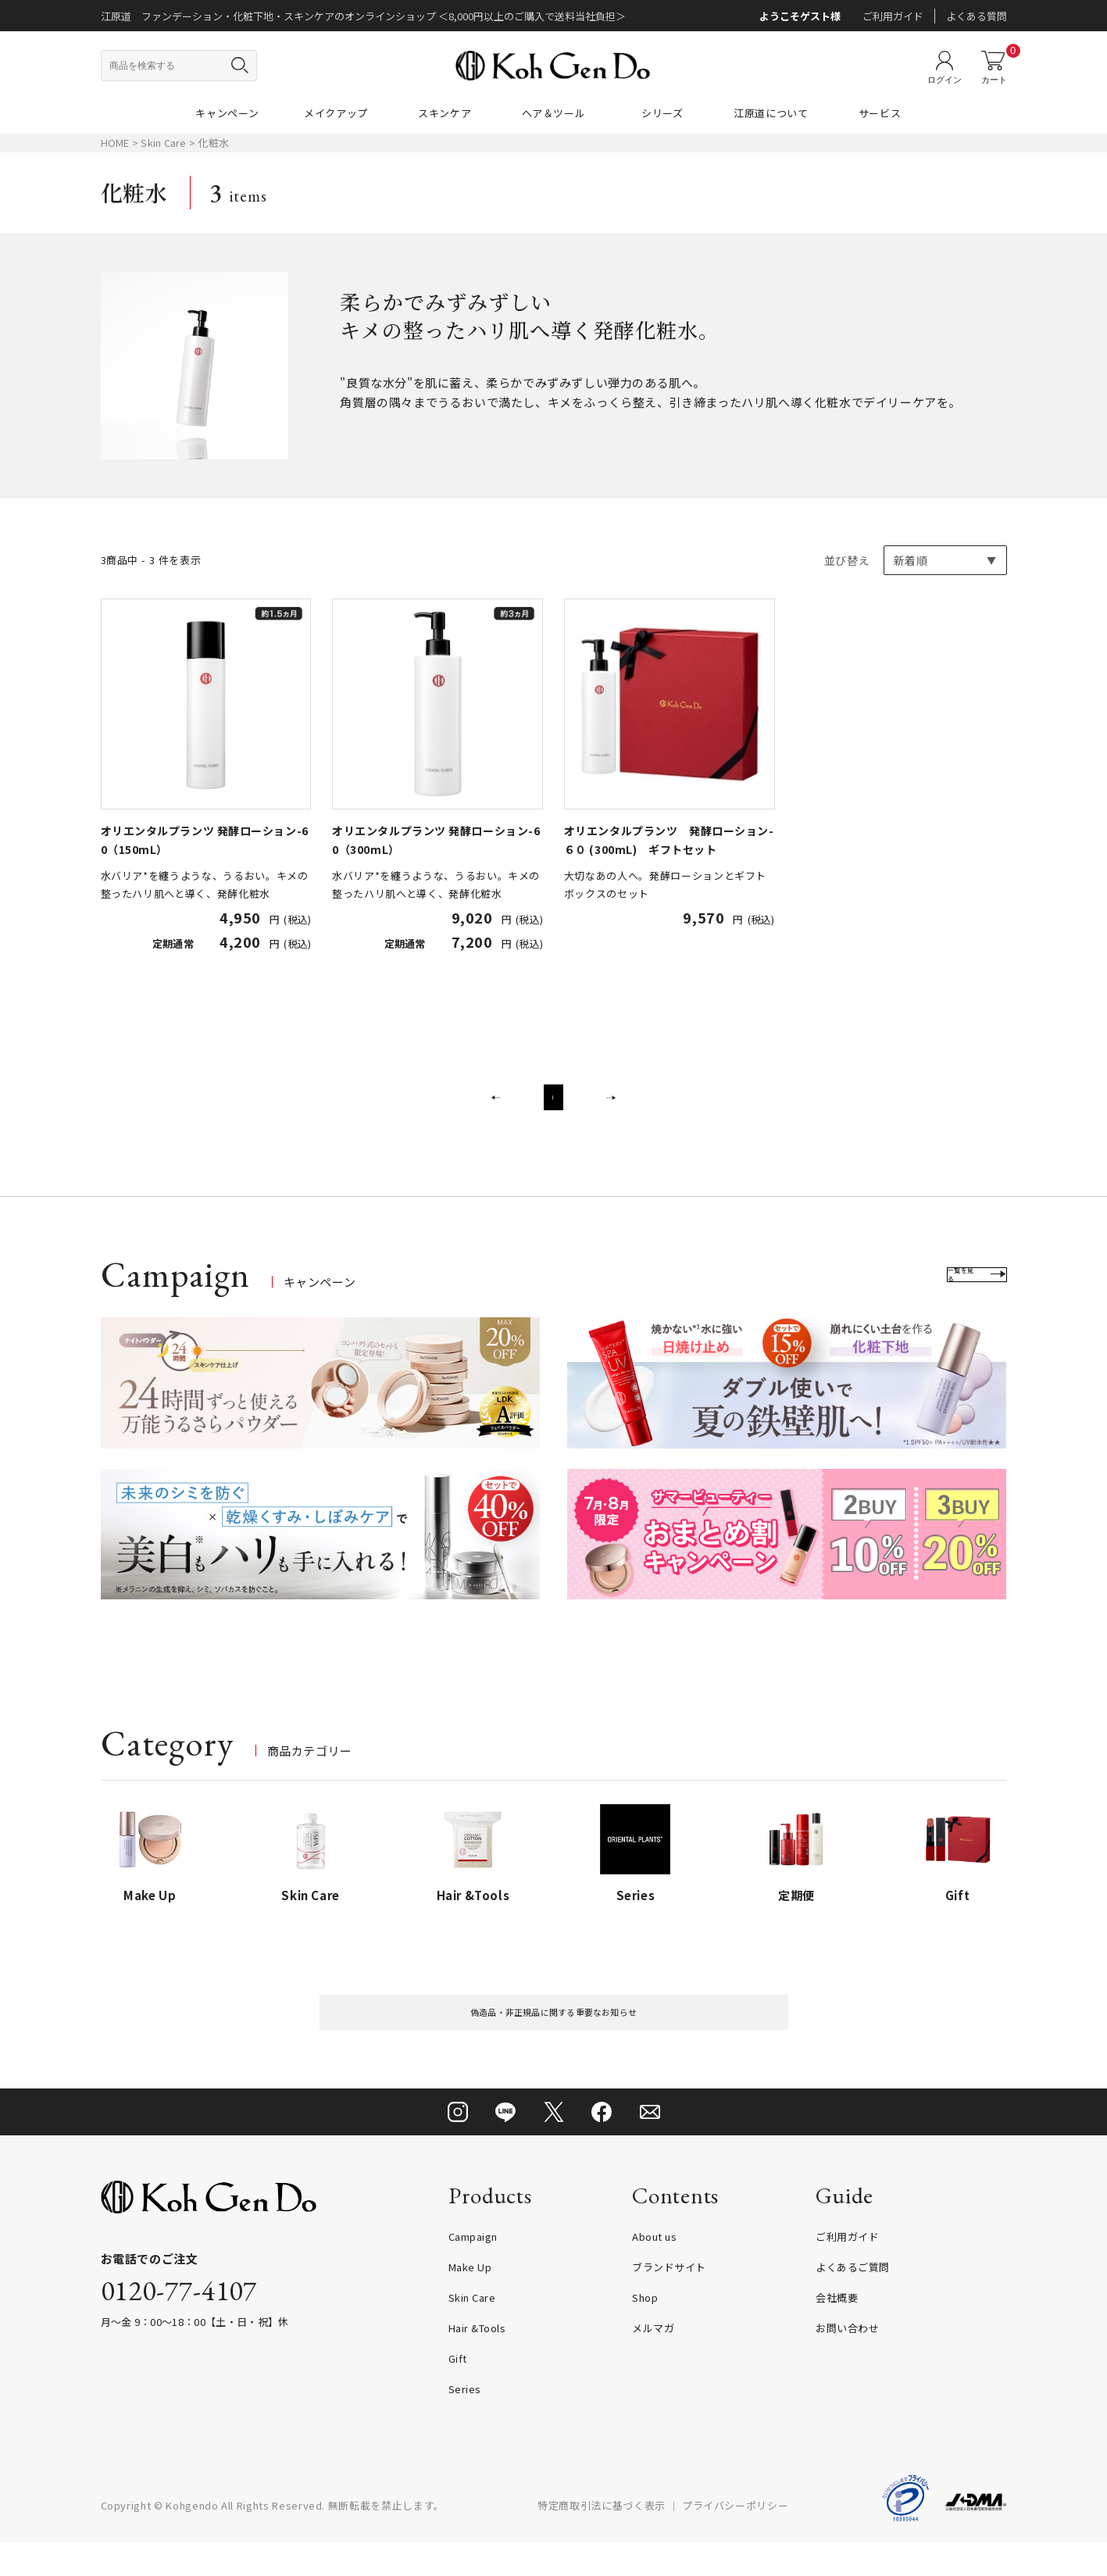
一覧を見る (953, 1295)
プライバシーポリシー (735, 2538)
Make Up (470, 2300)
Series (464, 2422)
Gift (457, 2392)
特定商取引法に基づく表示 (601, 2538)
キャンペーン (227, 112)
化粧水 (213, 142)
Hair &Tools (477, 2361)
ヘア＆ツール (554, 112)
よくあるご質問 (853, 2300)
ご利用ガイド (892, 16)
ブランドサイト (669, 2300)
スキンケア (444, 112)
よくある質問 (976, 16)
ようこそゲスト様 (800, 16)
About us (654, 2270)
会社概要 (837, 2331)
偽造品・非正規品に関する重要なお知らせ (553, 2039)
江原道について (771, 112)
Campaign (473, 2270)
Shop (645, 2331)
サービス (880, 112)
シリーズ (662, 112)
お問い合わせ (847, 2361)
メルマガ (653, 2361)
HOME (115, 142)
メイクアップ (336, 112)
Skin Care (165, 142)
